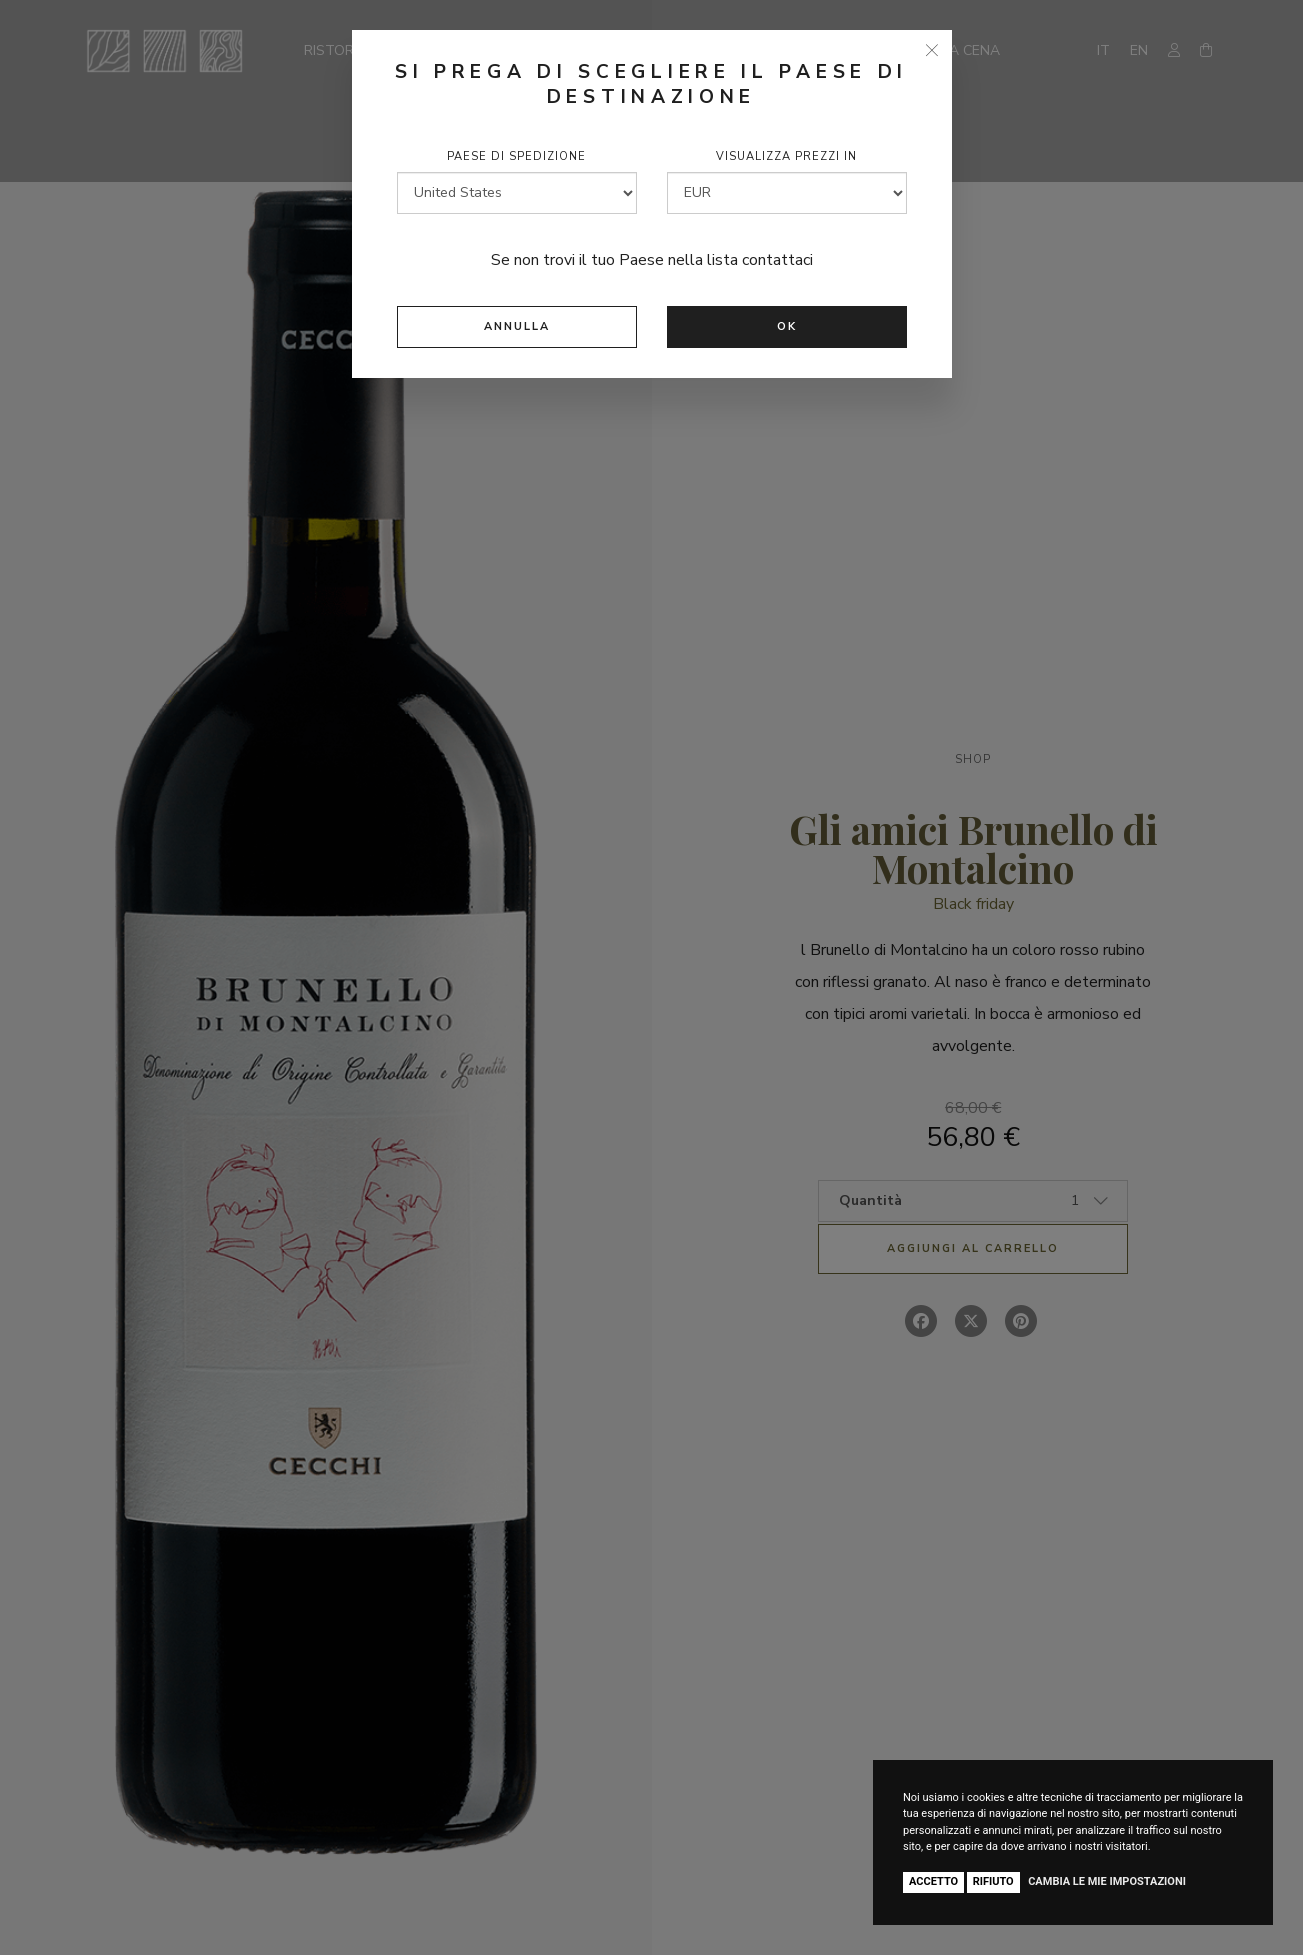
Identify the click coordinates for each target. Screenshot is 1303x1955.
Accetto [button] (933, 1881)
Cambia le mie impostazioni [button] (1107, 1881)
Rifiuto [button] (993, 1881)
